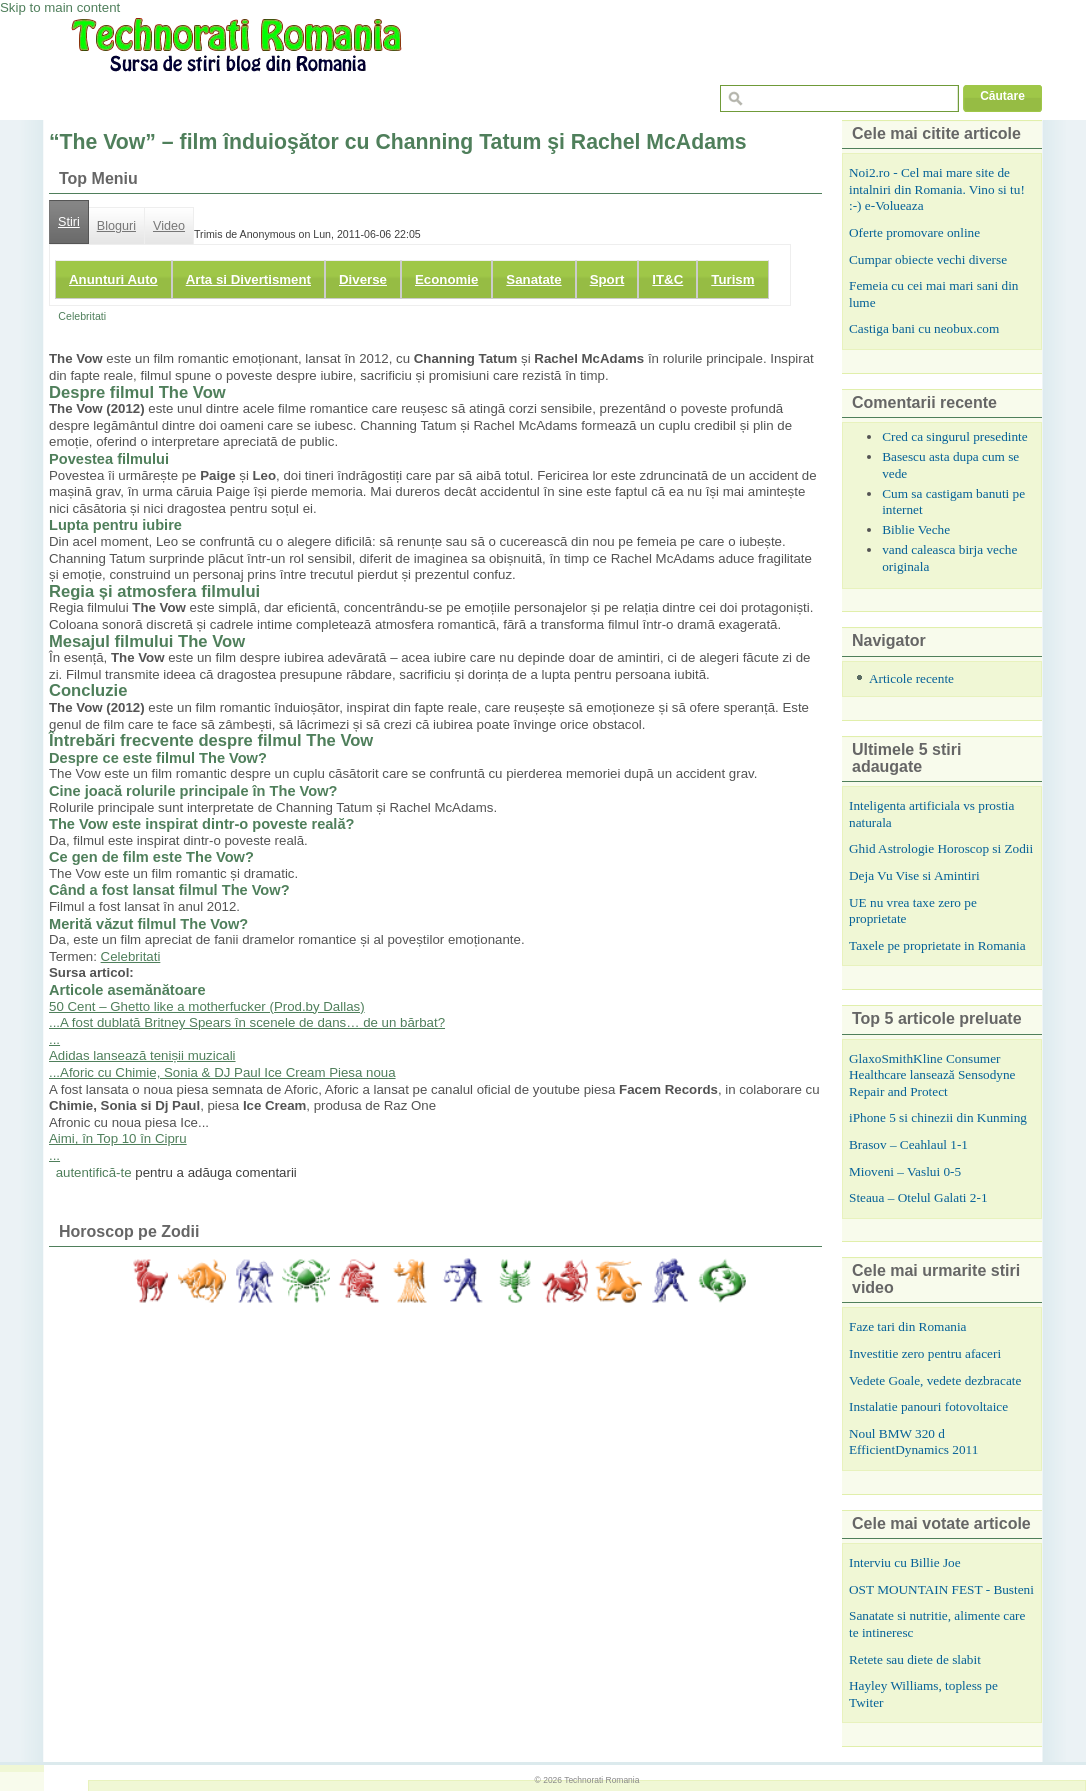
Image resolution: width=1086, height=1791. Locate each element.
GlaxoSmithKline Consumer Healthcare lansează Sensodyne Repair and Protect (932, 1075)
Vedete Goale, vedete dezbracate (935, 1380)
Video (169, 226)
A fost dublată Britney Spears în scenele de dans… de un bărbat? (252, 1022)
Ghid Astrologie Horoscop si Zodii (941, 848)
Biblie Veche (916, 529)
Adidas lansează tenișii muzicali (142, 1055)
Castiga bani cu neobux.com (924, 328)
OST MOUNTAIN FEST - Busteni (941, 1589)
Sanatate (533, 279)
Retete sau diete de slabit (915, 1659)
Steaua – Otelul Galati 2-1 (918, 1197)
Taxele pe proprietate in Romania (937, 945)
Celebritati (82, 316)
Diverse (363, 279)
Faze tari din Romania (908, 1326)
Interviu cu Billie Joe (905, 1562)
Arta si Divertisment (248, 279)
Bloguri (116, 226)
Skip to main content (60, 7)
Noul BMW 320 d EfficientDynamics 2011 (913, 1442)
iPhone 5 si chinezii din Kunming (938, 1117)
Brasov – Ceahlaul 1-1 (908, 1144)
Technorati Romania (601, 1780)
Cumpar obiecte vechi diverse (928, 259)
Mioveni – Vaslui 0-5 (905, 1171)
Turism (732, 279)
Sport (607, 279)
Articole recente (911, 678)
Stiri (69, 222)
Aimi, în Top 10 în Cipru (118, 1138)
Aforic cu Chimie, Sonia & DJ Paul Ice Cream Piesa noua (227, 1072)
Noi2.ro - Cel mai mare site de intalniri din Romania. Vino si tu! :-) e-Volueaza (937, 189)
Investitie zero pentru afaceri (925, 1353)
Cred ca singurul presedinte (955, 436)
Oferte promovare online (914, 232)
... (54, 1022)
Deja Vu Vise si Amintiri (914, 875)
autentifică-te (94, 1172)
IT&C (667, 279)
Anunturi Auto (113, 279)
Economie (446, 279)
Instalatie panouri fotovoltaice (928, 1406)
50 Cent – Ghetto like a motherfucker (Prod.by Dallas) (207, 1006)
